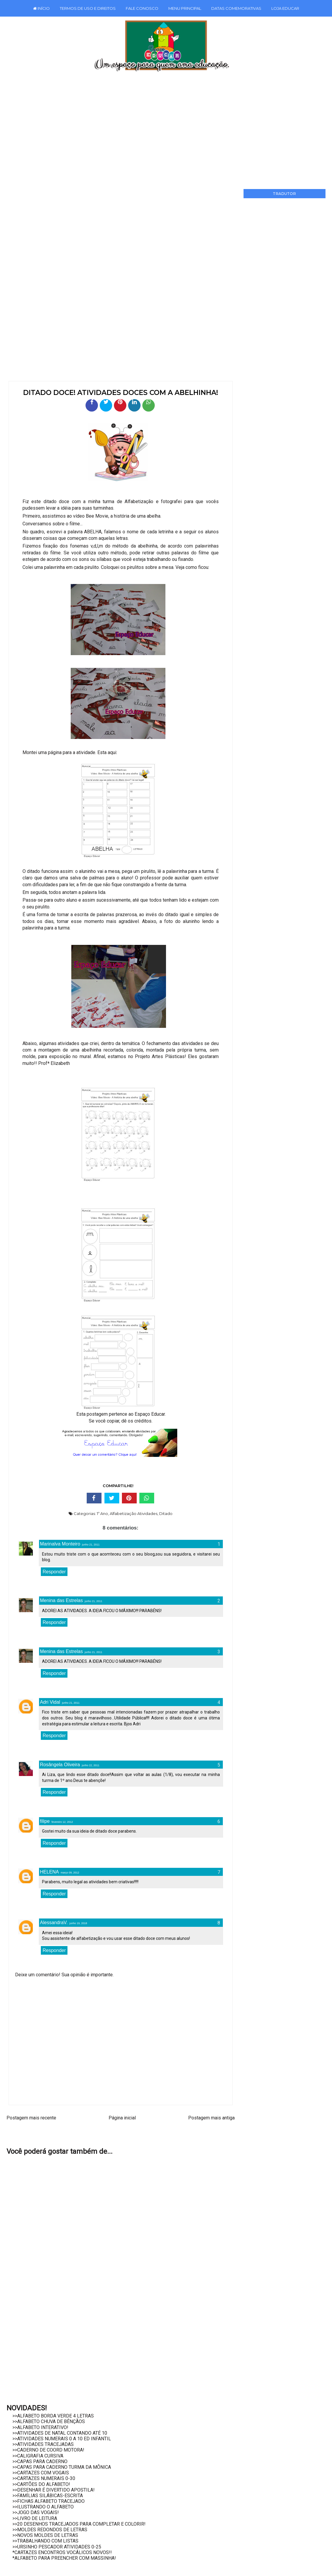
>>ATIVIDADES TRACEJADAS (43, 2444)
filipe (45, 1821)
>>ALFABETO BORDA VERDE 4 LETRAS (53, 2416)
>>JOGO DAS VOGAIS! (35, 2512)
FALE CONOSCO (142, 8)
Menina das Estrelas (61, 1600)
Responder (54, 1571)
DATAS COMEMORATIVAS (236, 8)
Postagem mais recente (31, 2118)
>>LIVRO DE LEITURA (34, 2518)
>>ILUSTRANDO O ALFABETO (43, 2507)
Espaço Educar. (150, 1414)
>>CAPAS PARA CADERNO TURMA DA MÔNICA (61, 2467)
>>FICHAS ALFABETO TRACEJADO (48, 2501)
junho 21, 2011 (91, 1544)
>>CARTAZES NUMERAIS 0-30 (43, 2478)
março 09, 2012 (70, 1872)
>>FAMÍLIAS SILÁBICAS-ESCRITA (47, 2495)
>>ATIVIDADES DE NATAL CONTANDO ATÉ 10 (59, 2433)
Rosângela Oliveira (60, 1764)
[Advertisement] (166, 128)
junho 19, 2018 (78, 1923)
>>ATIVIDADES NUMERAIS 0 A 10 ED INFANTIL (61, 2438)
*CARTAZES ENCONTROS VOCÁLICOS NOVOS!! (62, 2552)
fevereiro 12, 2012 (62, 1821)
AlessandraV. (54, 1922)
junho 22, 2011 (90, 1765)
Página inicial (122, 2118)
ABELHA (92, 532)
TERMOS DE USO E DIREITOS (88, 8)
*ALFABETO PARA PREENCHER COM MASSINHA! (64, 2558)
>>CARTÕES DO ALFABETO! (41, 2484)
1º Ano (102, 1513)
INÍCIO (41, 8)
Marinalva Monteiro (60, 1543)
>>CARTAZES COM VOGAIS (40, 2473)
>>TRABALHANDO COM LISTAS (45, 2541)
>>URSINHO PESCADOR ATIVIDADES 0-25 (56, 2547)
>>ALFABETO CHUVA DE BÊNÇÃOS (48, 2421)
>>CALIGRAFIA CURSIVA (37, 2456)
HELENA (49, 1871)
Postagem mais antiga (211, 2118)
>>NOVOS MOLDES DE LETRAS (45, 2535)
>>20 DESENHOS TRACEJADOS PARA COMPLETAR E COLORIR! (79, 2524)
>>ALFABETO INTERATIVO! (40, 2427)
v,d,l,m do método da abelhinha (124, 546)
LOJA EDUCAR (285, 8)
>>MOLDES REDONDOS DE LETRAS (49, 2529)
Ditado (166, 1513)
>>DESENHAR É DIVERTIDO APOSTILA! (53, 2490)
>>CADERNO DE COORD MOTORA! (48, 2450)
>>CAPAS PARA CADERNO (39, 2461)
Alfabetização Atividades (133, 1513)
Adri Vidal (50, 1702)
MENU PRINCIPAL (184, 8)
